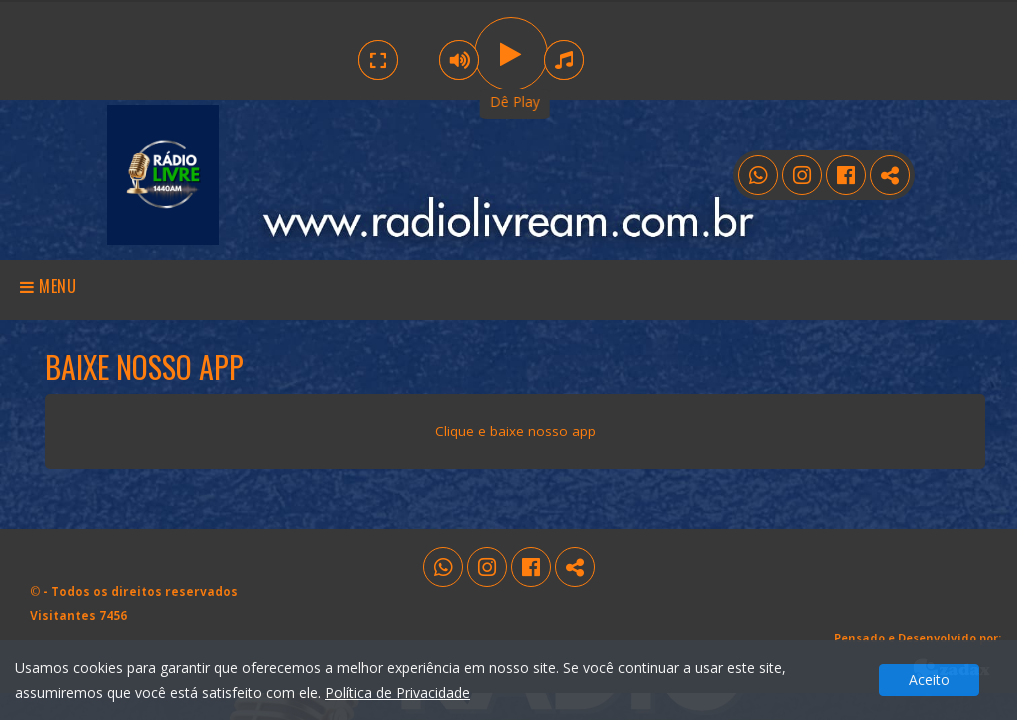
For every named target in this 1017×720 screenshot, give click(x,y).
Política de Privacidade (397, 692)
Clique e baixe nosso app (515, 431)
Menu (48, 286)
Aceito (929, 679)
